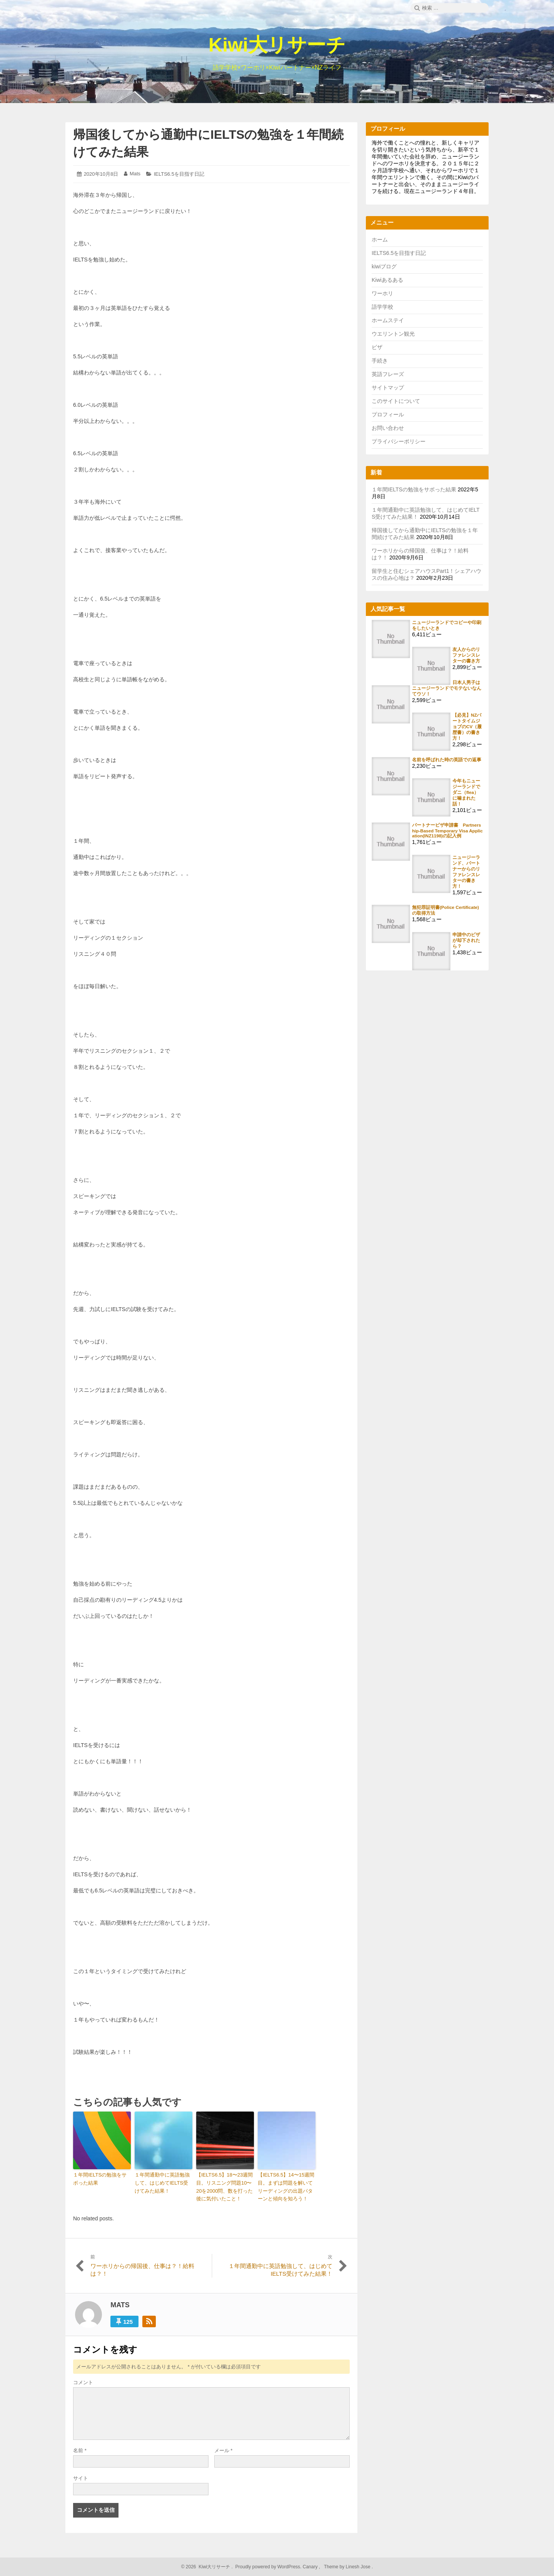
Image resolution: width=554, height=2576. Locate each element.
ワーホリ (382, 293)
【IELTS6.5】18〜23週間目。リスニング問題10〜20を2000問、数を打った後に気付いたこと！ (224, 2187)
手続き (380, 361)
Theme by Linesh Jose (348, 2566)
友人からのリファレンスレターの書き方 (466, 655)
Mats (135, 173)
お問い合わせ (388, 428)
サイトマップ (388, 387)
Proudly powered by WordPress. (268, 2566)
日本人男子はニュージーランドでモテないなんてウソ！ (446, 688)
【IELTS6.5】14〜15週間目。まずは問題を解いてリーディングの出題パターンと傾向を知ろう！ (286, 2187)
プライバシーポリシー (399, 441)
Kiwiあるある (387, 280)
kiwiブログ (384, 266)
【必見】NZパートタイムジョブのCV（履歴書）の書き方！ (467, 726)
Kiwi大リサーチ (277, 45)
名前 (80, 2450)
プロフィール (388, 414)
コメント (83, 2382)
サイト (80, 2478)
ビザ (377, 347)
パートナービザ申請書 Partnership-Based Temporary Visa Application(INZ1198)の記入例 (447, 830)
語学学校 (382, 307)
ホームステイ (388, 320)
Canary (311, 2566)
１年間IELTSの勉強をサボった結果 (100, 2179)
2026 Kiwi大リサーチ (207, 2566)
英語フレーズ (388, 374)
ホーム (380, 239)
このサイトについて (396, 401)
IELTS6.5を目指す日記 (179, 174)
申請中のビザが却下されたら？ (466, 940)
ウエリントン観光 (393, 334)
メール (223, 2450)
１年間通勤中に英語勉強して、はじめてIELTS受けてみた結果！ (162, 2183)
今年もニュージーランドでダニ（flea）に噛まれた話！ (466, 792)
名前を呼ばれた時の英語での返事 (446, 759)
